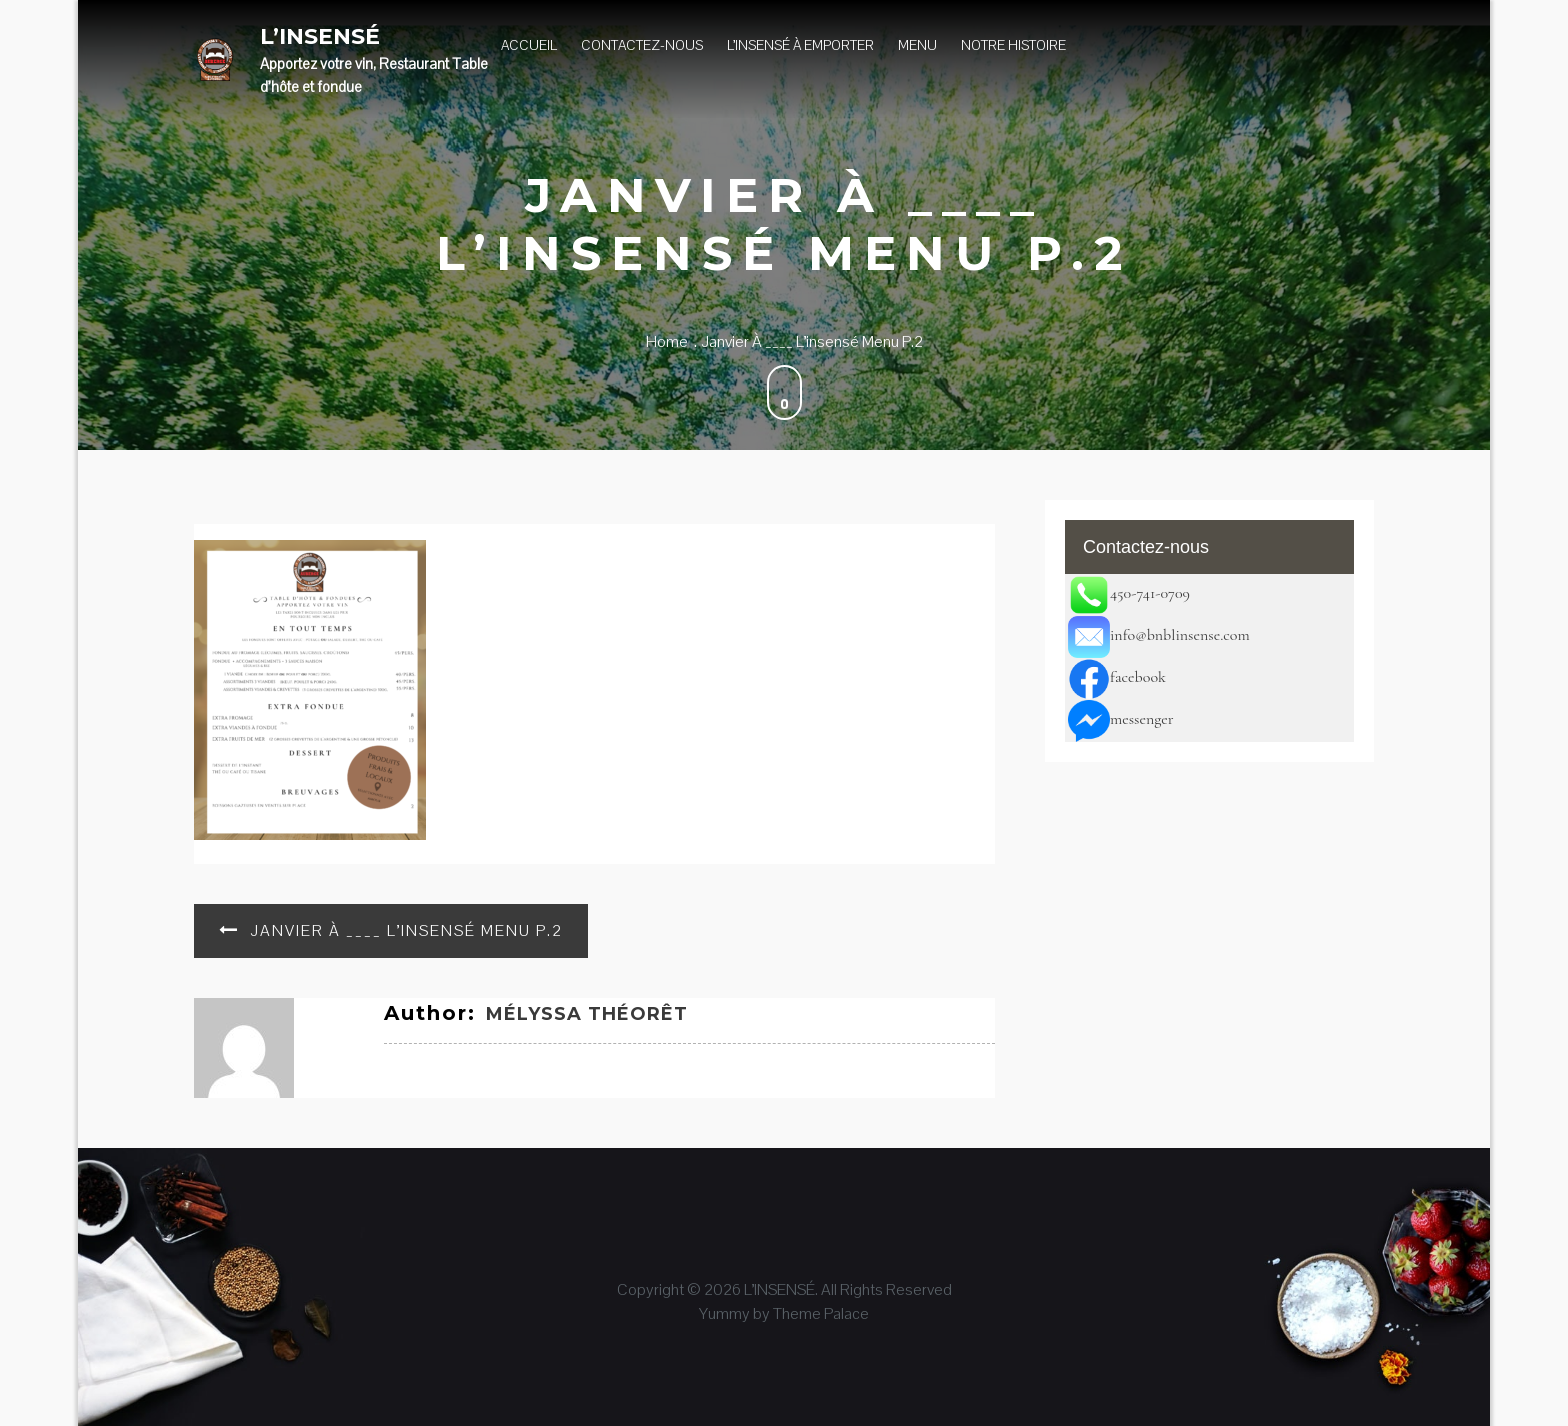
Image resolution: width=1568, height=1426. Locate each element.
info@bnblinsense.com (1159, 635)
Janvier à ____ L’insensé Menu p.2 (407, 930)
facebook (1117, 677)
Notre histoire (1013, 45)
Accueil (529, 45)
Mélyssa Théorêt (587, 1014)
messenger (1121, 719)
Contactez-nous (642, 45)
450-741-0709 (1129, 593)
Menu (917, 45)
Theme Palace (821, 1313)
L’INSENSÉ (320, 36)
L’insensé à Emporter (800, 45)
